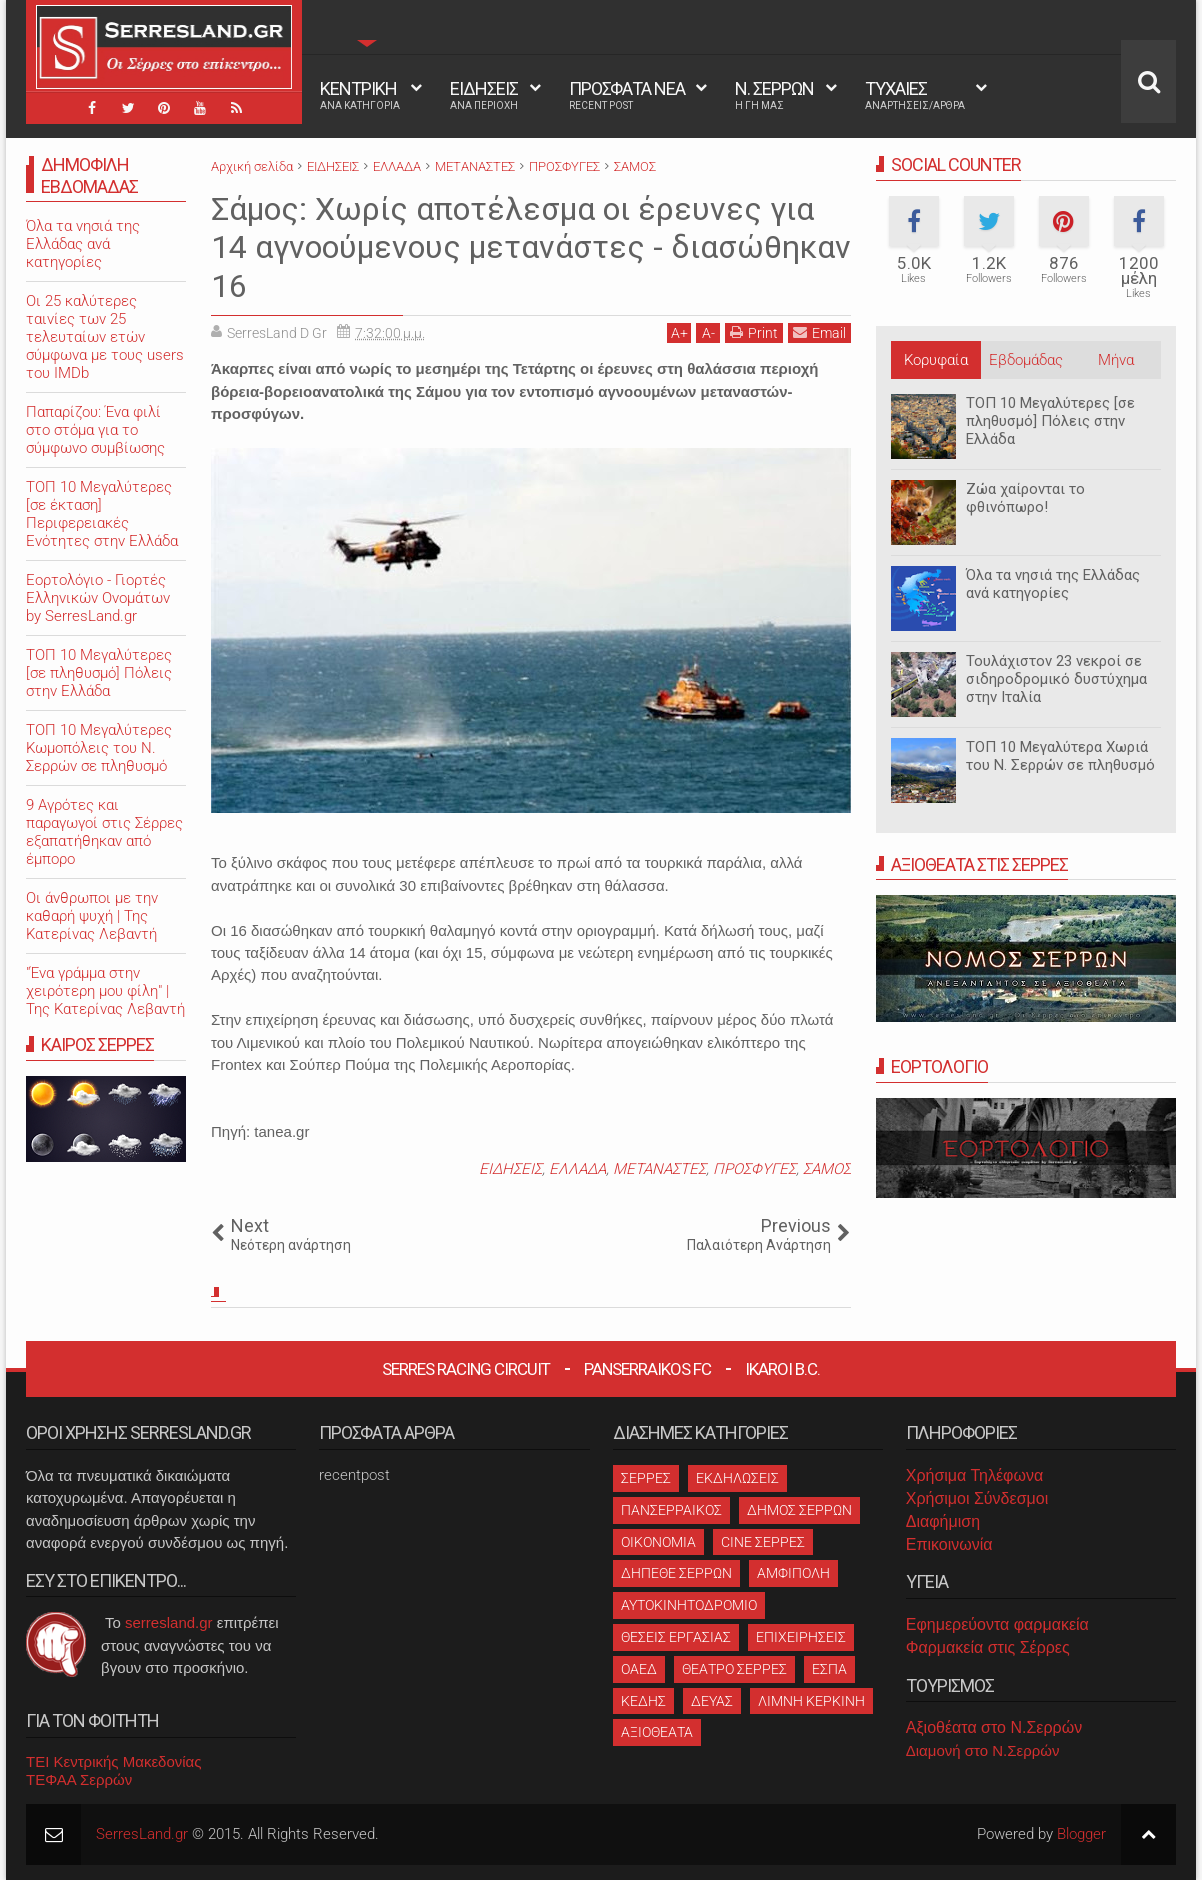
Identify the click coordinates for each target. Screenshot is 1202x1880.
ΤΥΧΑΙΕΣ (915, 95)
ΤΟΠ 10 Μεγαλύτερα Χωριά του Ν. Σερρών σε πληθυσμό (1060, 756)
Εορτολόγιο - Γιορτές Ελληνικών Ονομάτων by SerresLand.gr (98, 598)
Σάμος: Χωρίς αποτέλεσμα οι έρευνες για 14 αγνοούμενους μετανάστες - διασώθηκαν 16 (531, 247)
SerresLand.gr (142, 1834)
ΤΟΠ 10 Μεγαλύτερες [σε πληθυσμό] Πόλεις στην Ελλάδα (1050, 421)
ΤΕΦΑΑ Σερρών (79, 1779)
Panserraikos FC (647, 1369)
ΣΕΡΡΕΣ (646, 1478)
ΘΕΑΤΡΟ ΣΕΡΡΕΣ (734, 1669)
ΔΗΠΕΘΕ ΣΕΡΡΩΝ (676, 1573)
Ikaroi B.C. (782, 1369)
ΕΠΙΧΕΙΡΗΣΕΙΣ (801, 1637)
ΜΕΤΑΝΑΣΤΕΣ (659, 1169)
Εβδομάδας (1026, 360)
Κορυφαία (936, 360)
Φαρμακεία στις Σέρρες (988, 1647)
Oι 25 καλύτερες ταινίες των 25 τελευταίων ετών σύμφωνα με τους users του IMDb (105, 337)
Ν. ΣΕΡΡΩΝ (774, 95)
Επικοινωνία (949, 1544)
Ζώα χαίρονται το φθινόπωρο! (1025, 498)
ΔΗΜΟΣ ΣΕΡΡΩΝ (799, 1510)
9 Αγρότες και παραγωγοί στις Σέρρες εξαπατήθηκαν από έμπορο (104, 832)
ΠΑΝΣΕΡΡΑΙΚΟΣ (671, 1510)
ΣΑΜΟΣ (827, 1169)
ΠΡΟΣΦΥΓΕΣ (754, 1169)
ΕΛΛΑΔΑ (577, 1169)
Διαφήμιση (943, 1521)
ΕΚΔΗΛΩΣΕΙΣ (737, 1478)
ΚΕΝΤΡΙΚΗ (360, 95)
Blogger (1081, 1834)
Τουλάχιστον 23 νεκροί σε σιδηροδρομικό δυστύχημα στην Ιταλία (1056, 679)
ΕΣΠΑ (829, 1669)
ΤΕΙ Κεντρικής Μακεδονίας (114, 1761)
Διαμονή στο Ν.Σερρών (983, 1750)
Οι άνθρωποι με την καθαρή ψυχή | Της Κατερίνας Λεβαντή (92, 916)
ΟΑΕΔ (639, 1669)
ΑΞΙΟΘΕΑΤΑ (657, 1732)
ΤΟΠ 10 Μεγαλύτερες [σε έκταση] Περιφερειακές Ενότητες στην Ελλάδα (102, 514)
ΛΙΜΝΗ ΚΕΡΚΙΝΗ (811, 1701)
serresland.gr (169, 1622)
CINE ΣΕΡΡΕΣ (763, 1542)
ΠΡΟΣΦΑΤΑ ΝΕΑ (627, 95)
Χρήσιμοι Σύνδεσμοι (977, 1498)
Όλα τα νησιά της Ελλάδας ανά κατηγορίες (1053, 584)
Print (754, 332)
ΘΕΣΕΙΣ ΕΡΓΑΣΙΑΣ (676, 1637)
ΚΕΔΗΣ (643, 1701)
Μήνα (1116, 360)
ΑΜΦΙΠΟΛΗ (793, 1573)
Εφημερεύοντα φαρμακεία (997, 1624)
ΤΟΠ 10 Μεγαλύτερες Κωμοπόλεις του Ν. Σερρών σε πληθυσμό (99, 748)
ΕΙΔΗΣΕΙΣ (484, 95)
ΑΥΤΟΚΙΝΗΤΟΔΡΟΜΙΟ (689, 1605)
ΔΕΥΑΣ (712, 1701)
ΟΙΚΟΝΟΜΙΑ (658, 1542)
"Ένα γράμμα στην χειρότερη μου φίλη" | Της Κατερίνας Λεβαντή (105, 991)
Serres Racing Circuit (466, 1369)
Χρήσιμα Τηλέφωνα (974, 1475)
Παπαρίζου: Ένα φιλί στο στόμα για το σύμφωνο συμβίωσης (95, 430)
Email (819, 332)
